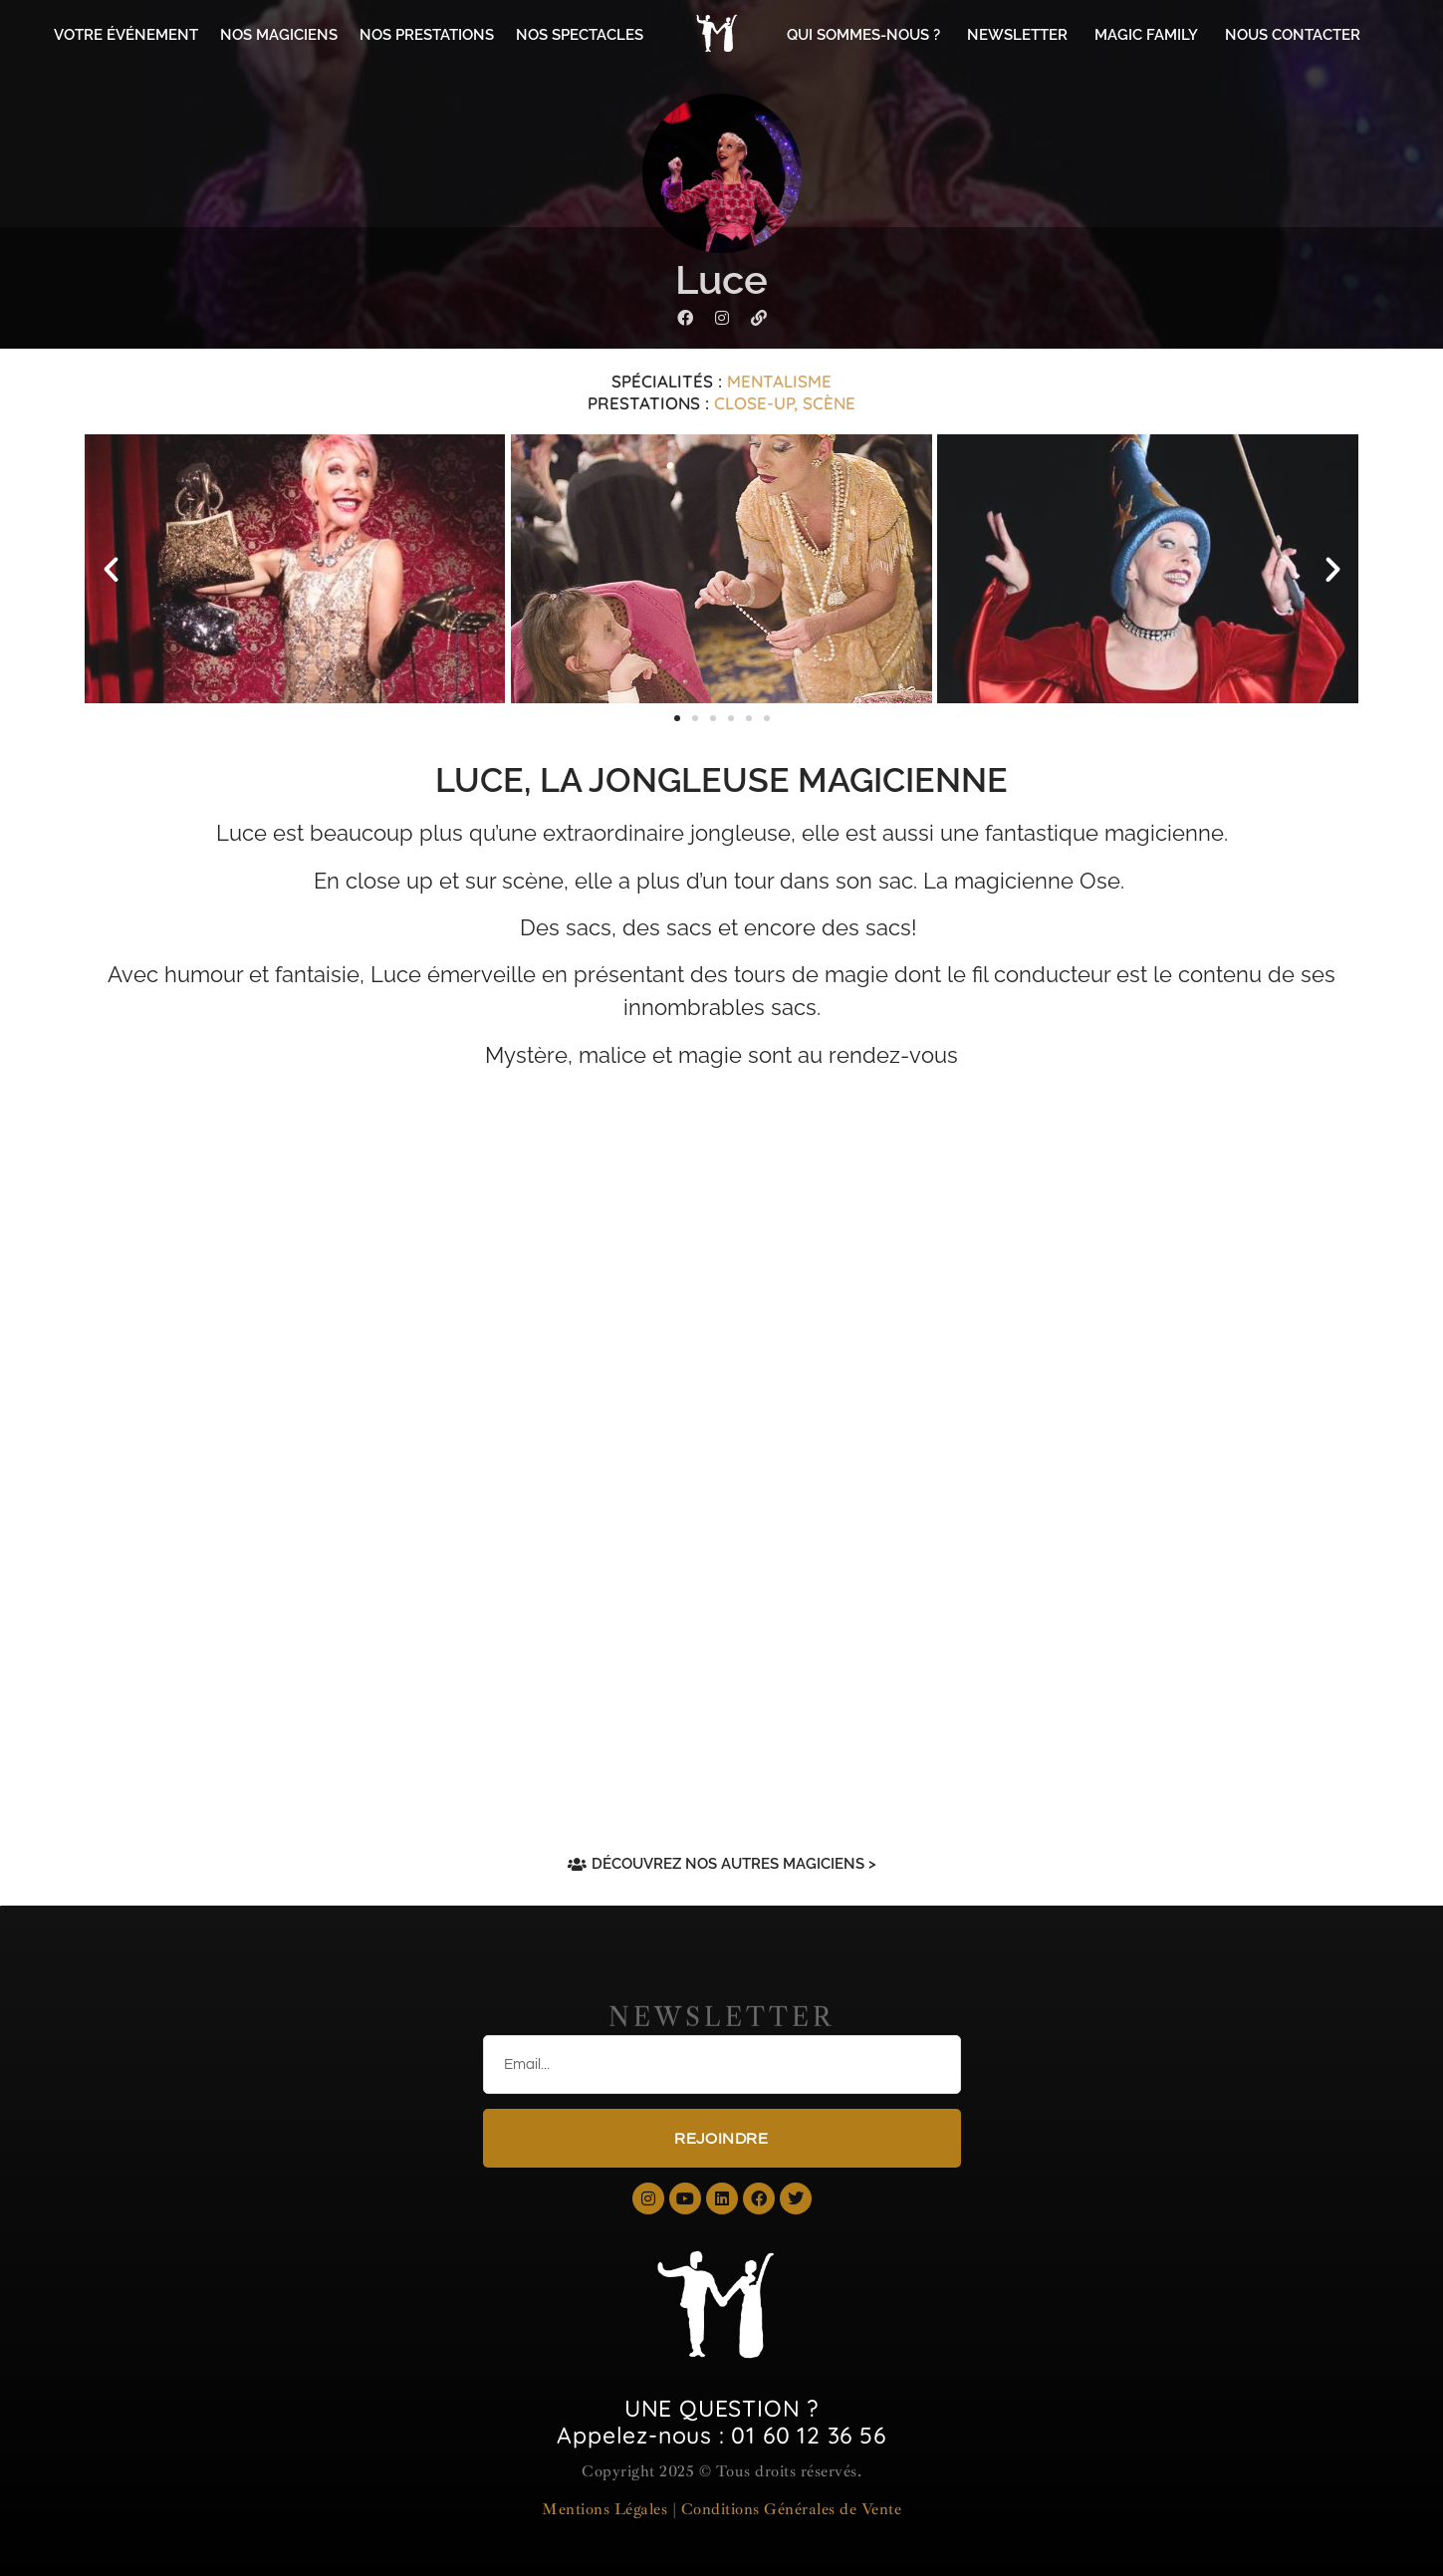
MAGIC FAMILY (1146, 35)
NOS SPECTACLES (579, 35)
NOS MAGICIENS (279, 35)
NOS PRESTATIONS (427, 35)
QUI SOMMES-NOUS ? (863, 35)
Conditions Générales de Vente (791, 2509)
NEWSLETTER (1017, 35)
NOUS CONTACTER (1292, 35)
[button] (111, 569)
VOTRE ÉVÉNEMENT (126, 35)
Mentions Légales (604, 2509)
